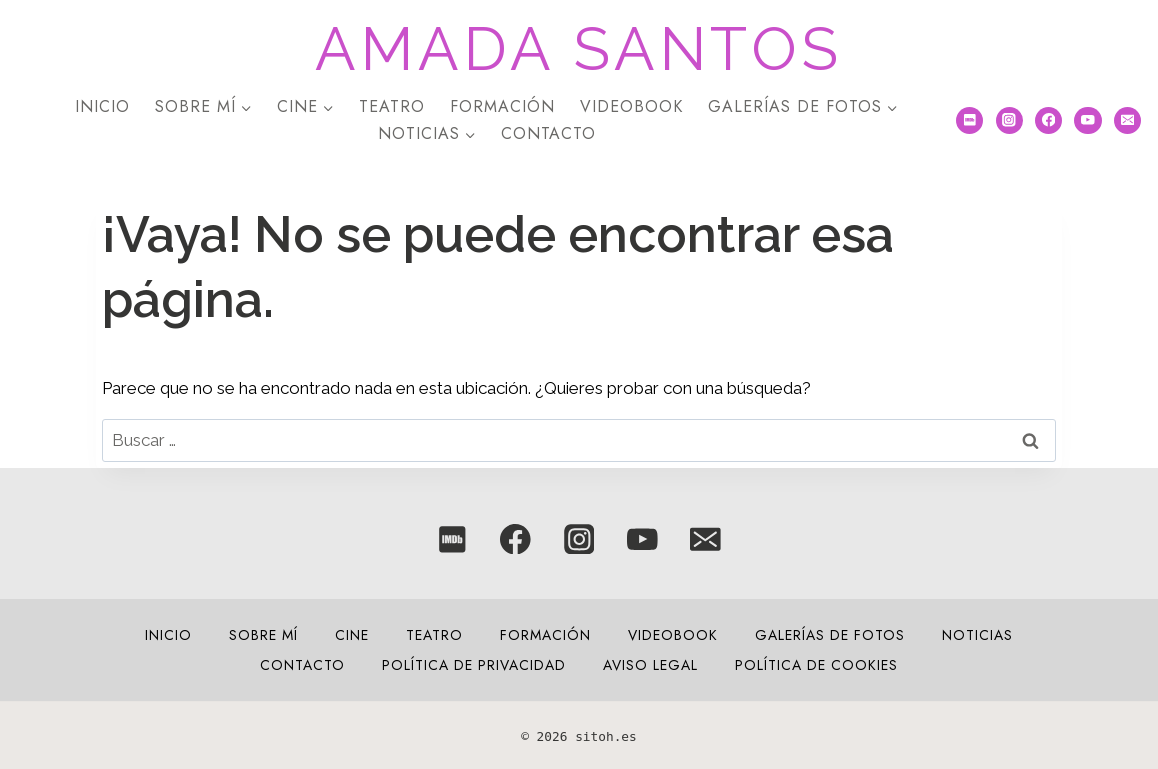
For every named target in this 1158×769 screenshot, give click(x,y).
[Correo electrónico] (1127, 120)
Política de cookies (816, 665)
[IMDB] (969, 120)
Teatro (392, 106)
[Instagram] (1009, 120)
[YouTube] (1087, 120)
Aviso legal (650, 665)
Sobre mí (263, 635)
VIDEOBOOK (631, 106)
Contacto (548, 133)
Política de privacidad (474, 665)
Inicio (102, 106)
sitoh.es (606, 736)
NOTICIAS (977, 635)
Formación (502, 106)
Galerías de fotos (830, 635)
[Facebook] (1048, 120)
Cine (352, 635)
